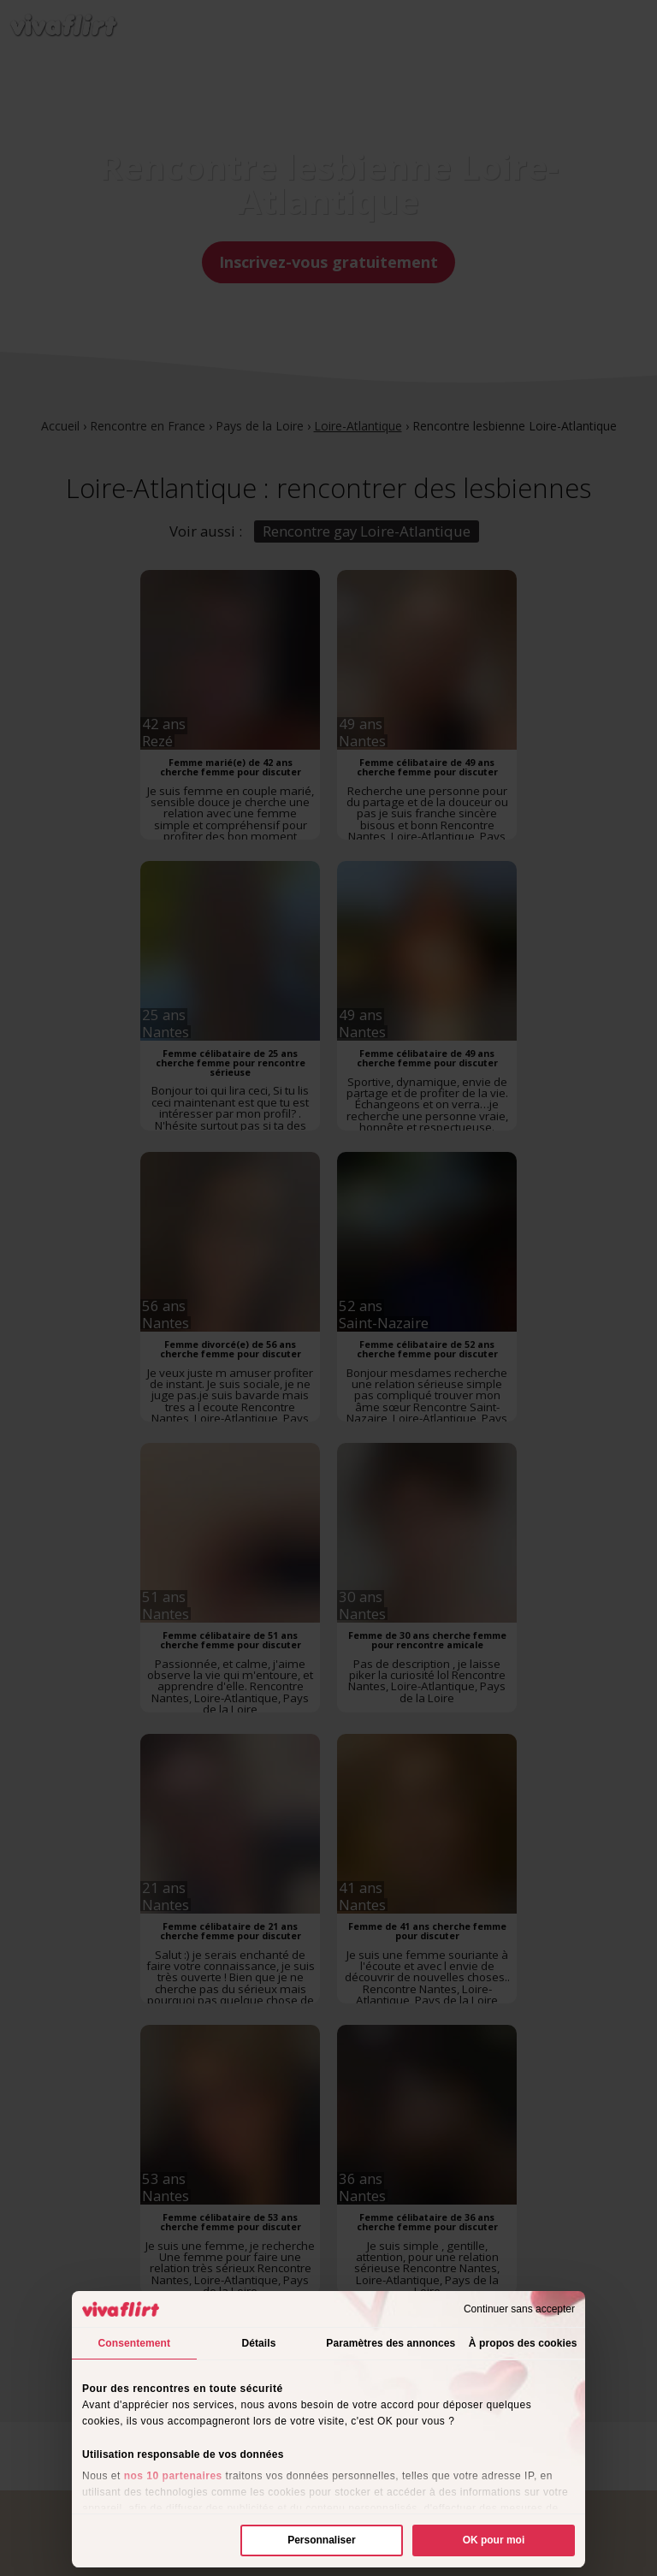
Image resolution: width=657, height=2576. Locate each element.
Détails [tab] (258, 2343)
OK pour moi (494, 2540)
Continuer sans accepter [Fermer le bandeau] (519, 2309)
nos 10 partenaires (173, 2476)
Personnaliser (321, 2540)
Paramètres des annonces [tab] (390, 2343)
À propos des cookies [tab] (523, 2343)
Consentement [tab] (134, 2343)
